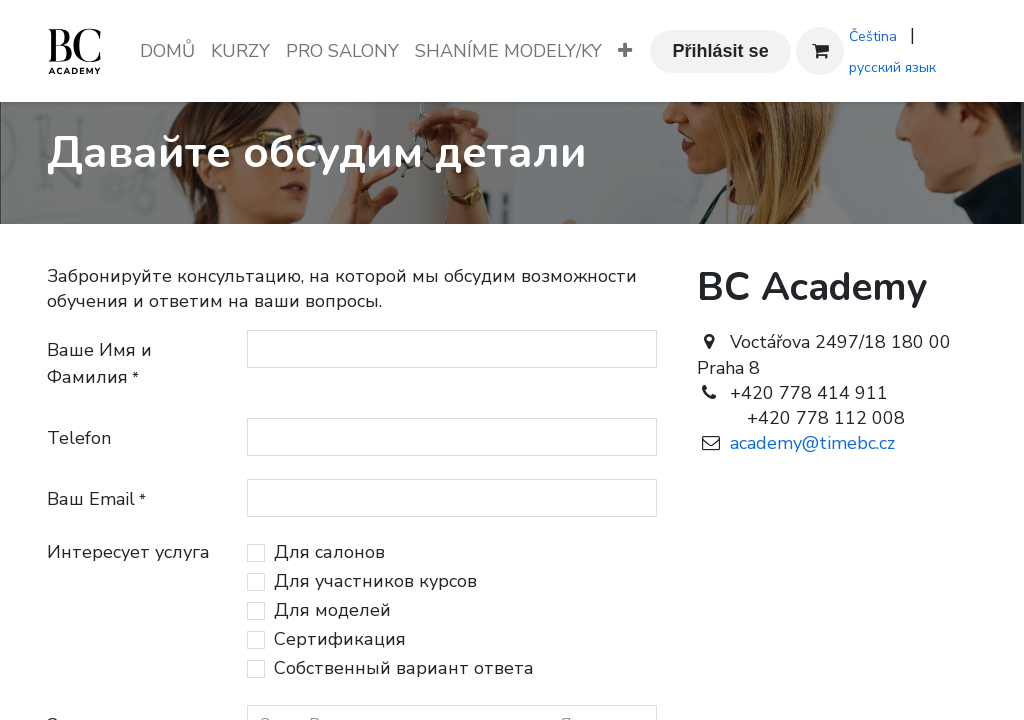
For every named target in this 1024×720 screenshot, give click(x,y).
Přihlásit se (721, 51)
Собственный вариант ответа (404, 668)
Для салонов (329, 552)
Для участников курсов (375, 581)
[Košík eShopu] (820, 51)
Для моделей (332, 610)
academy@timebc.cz (807, 443)
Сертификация (340, 639)
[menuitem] (167, 51)
